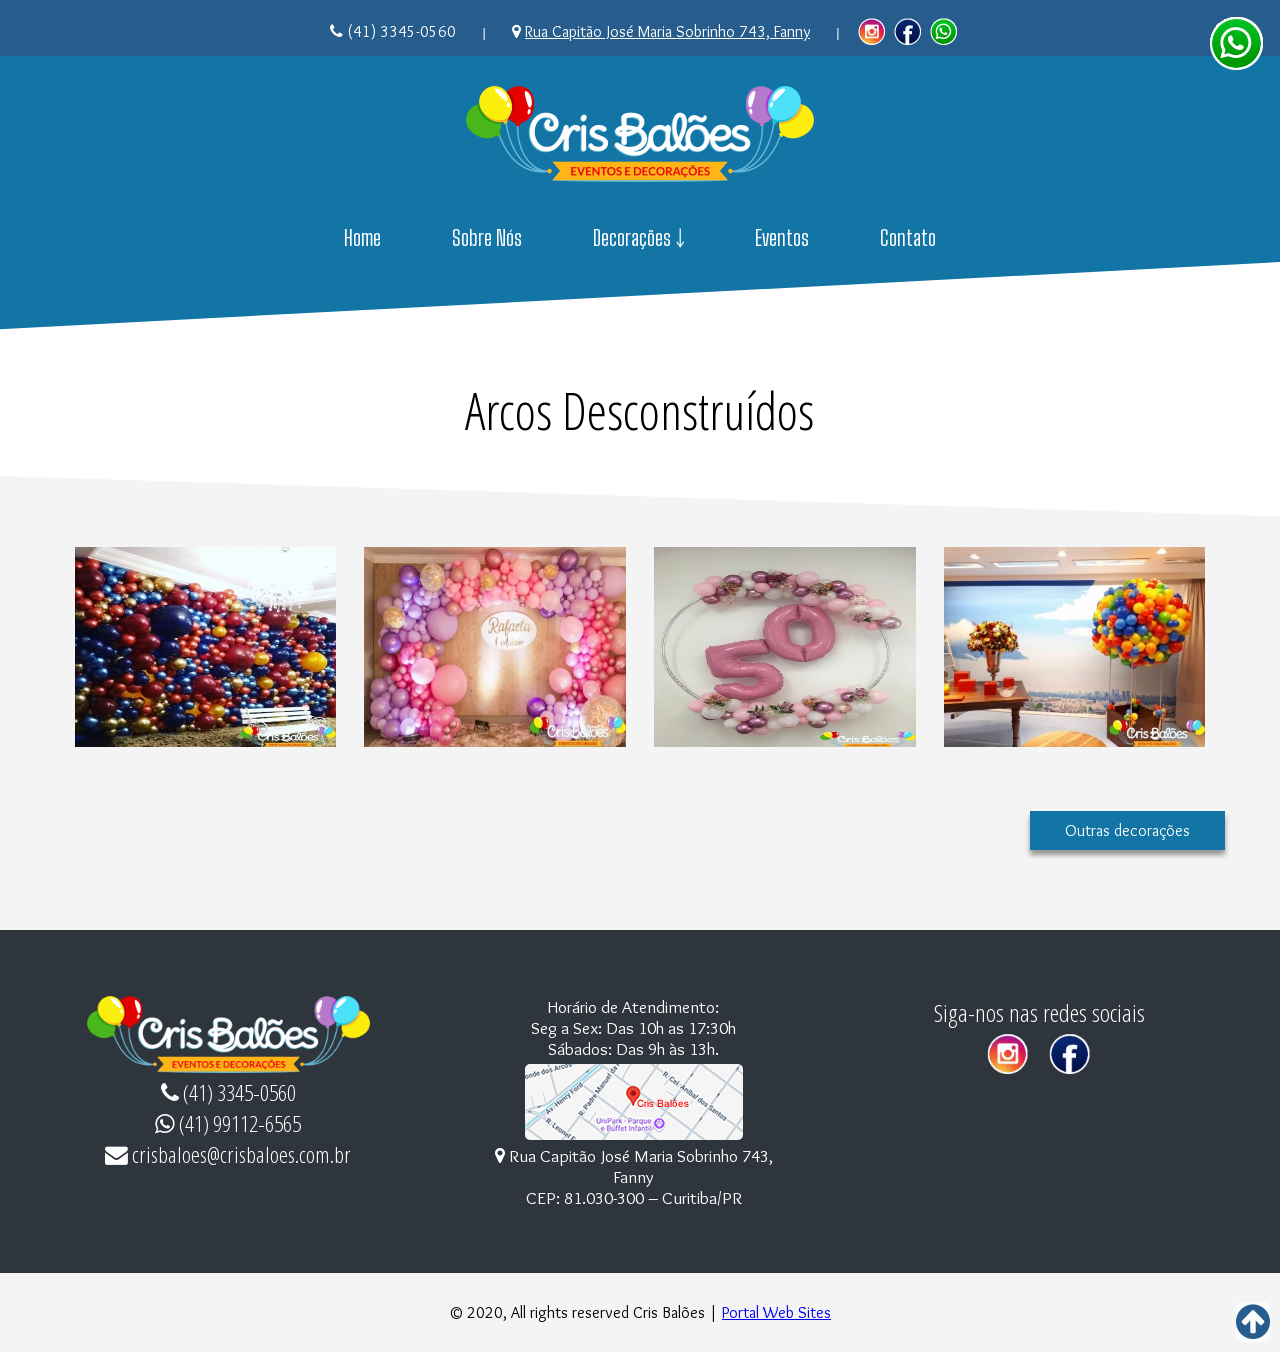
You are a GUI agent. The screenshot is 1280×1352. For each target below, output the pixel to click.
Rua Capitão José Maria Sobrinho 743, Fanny (667, 31)
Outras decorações (1127, 830)
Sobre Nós (487, 238)
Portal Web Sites (776, 1312)
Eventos (782, 238)
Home (362, 238)
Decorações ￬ (639, 238)
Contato (908, 238)
